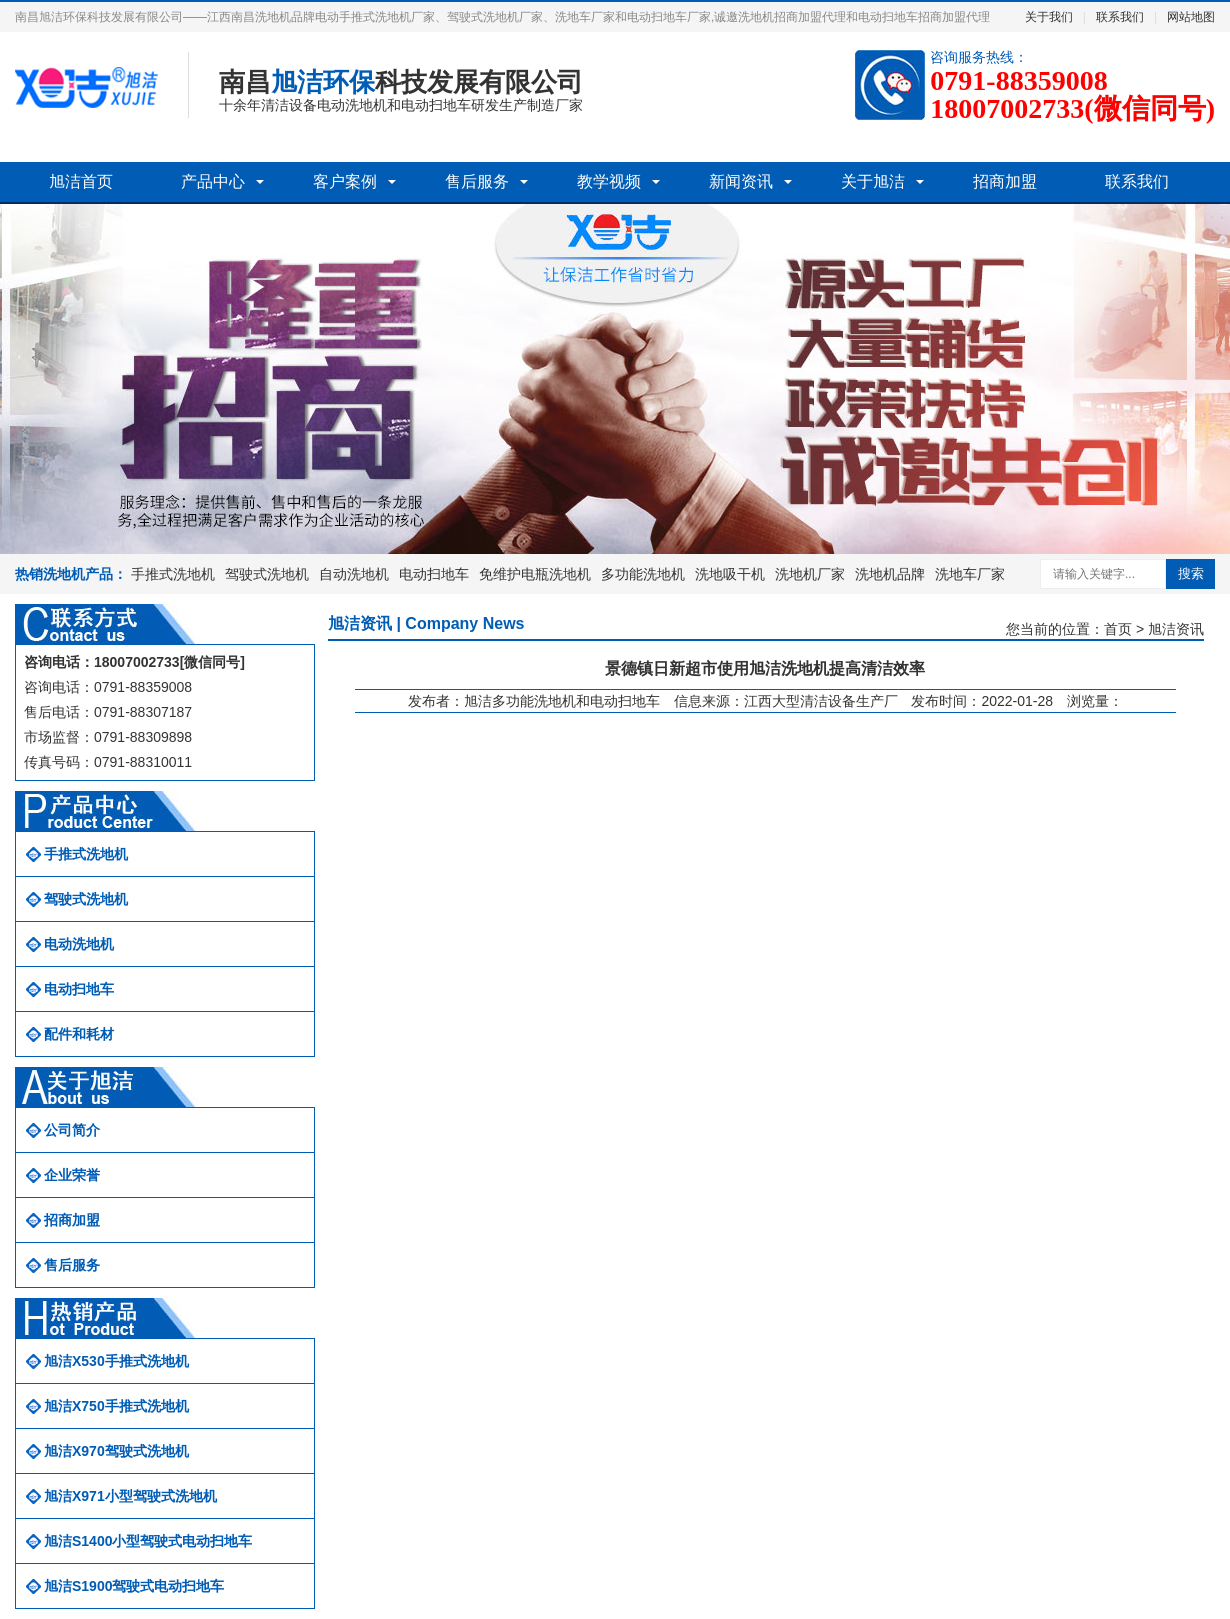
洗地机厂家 (810, 574)
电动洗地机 (79, 944)
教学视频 (609, 181)
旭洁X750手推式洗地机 (116, 1406)
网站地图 (1191, 17)
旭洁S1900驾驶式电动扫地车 (134, 1586)
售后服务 (477, 181)
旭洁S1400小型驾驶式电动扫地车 (148, 1541)
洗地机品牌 (890, 574)
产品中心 (213, 181)
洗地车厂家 (970, 574)
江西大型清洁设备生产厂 (821, 701)
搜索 (1191, 573)
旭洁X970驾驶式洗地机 (116, 1451)
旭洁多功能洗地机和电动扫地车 (562, 701)
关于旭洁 (873, 181)
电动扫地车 (434, 574)
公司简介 (72, 1130)
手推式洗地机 (173, 574)
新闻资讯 (741, 181)
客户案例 (345, 181)
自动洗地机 (354, 574)
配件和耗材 (79, 1034)
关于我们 (1049, 17)
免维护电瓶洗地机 (535, 574)
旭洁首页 (81, 181)
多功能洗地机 (643, 574)
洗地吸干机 (730, 574)
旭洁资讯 (1176, 629)
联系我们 (1120, 17)
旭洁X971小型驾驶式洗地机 (130, 1496)
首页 (1118, 629)
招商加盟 (1005, 181)
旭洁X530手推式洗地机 (116, 1361)
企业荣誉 (72, 1175)
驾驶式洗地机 (267, 574)
